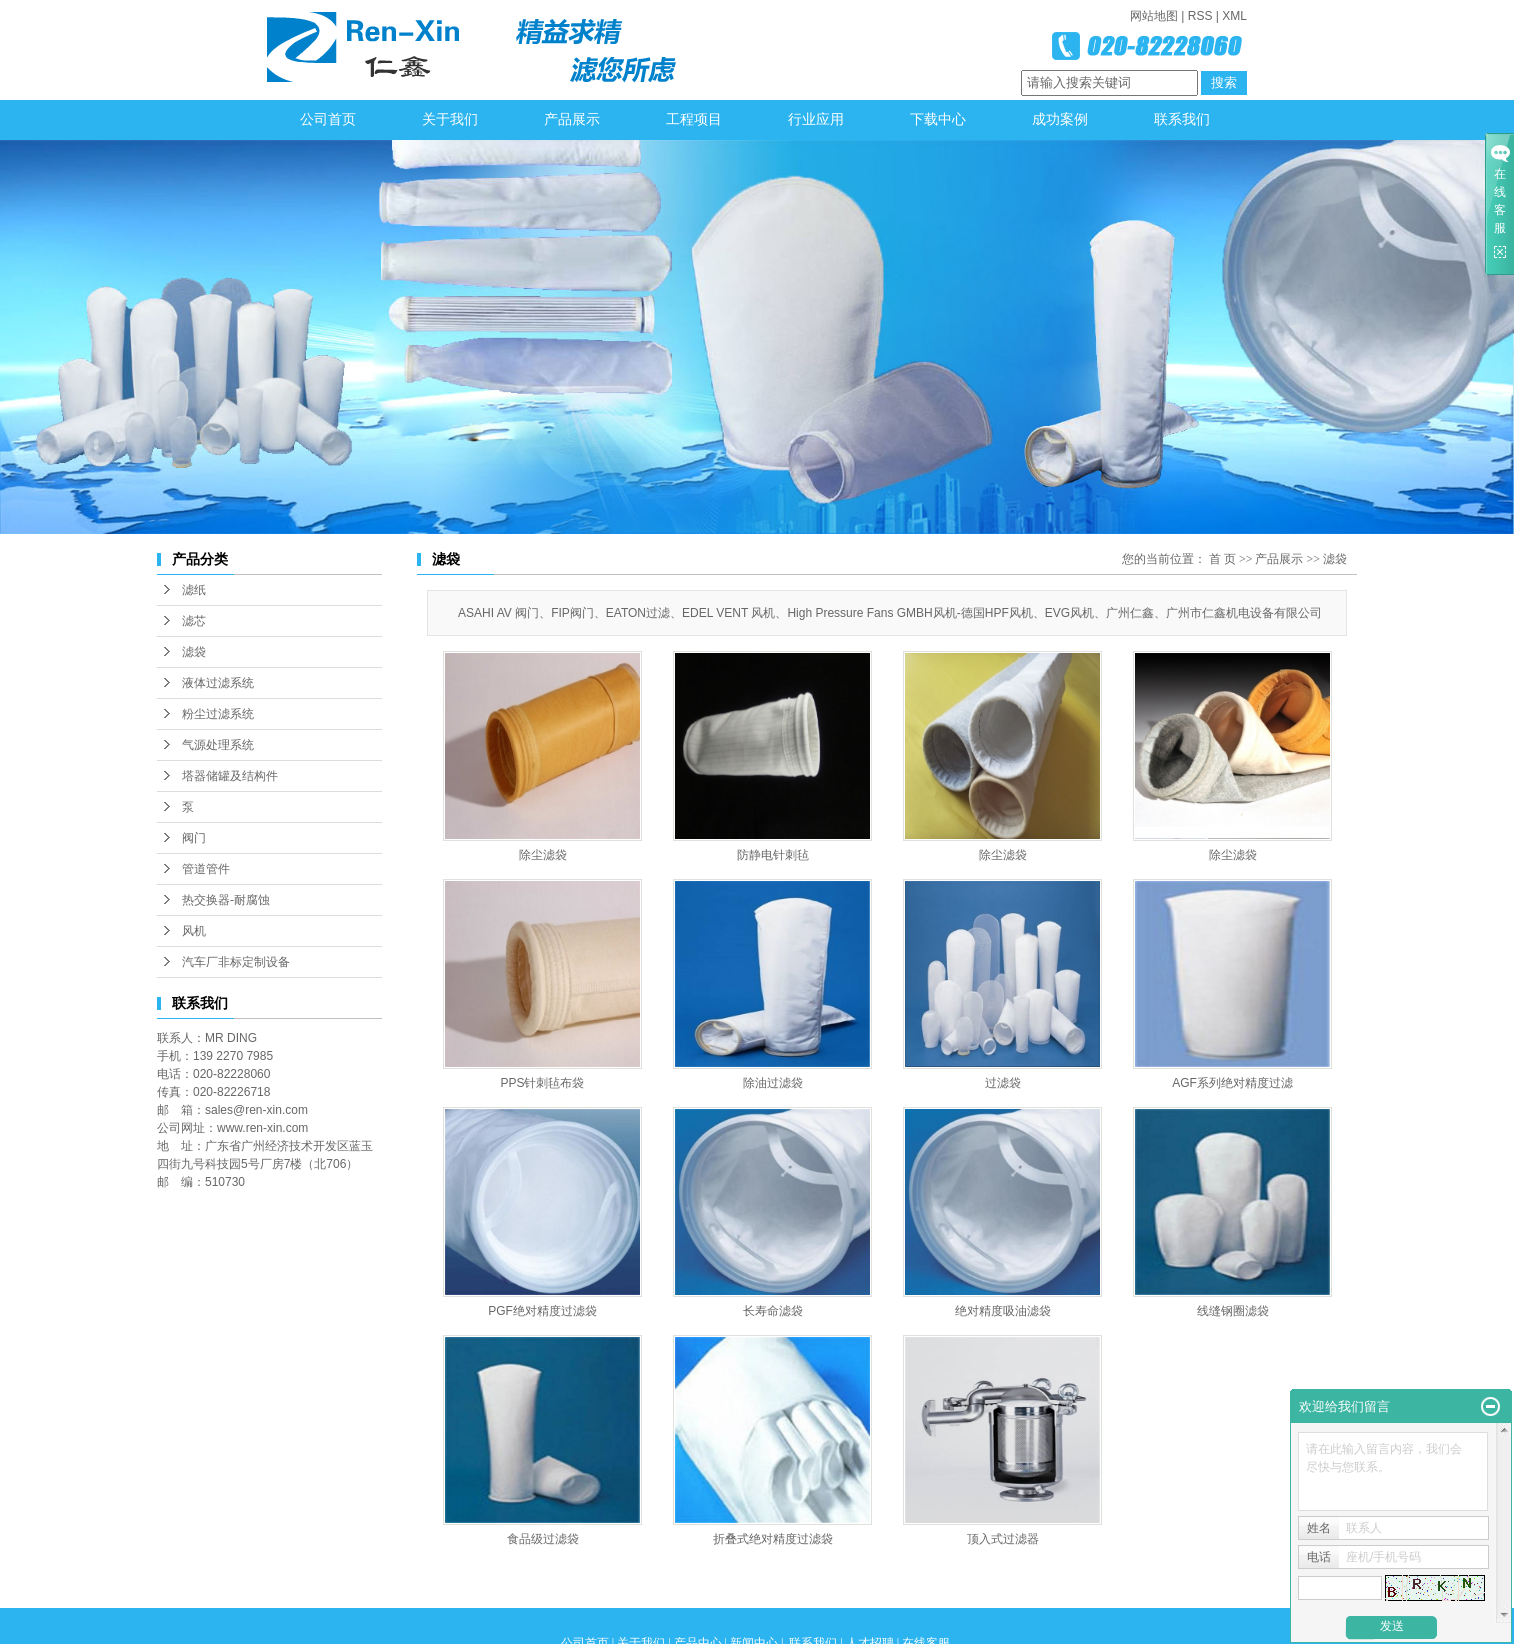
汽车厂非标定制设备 (236, 962)
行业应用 (816, 119)
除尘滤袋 (543, 855)
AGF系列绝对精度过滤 (1232, 1083)
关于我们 (450, 119)
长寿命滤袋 (773, 1311)
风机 (194, 931)
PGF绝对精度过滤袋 (542, 1311)
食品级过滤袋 (543, 1539)
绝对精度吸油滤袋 (1003, 1311)
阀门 (194, 838)
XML (1234, 16)
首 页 (1222, 559)
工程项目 (694, 119)
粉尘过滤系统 (218, 714)
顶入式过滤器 (1003, 1539)
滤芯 (194, 621)
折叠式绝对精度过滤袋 (773, 1539)
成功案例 (1060, 119)
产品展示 (572, 119)
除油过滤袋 (773, 1083)
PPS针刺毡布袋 (542, 1083)
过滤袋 (1003, 1083)
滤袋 (194, 652)
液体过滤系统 (218, 683)
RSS (1200, 16)
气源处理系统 (218, 745)
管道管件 (206, 869)
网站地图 (1154, 16)
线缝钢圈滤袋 (1233, 1311)
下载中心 (938, 119)
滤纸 (194, 590)
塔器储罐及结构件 (230, 776)
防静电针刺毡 (773, 855)
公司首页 (328, 119)
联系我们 (1182, 119)
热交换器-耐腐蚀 (226, 900)
